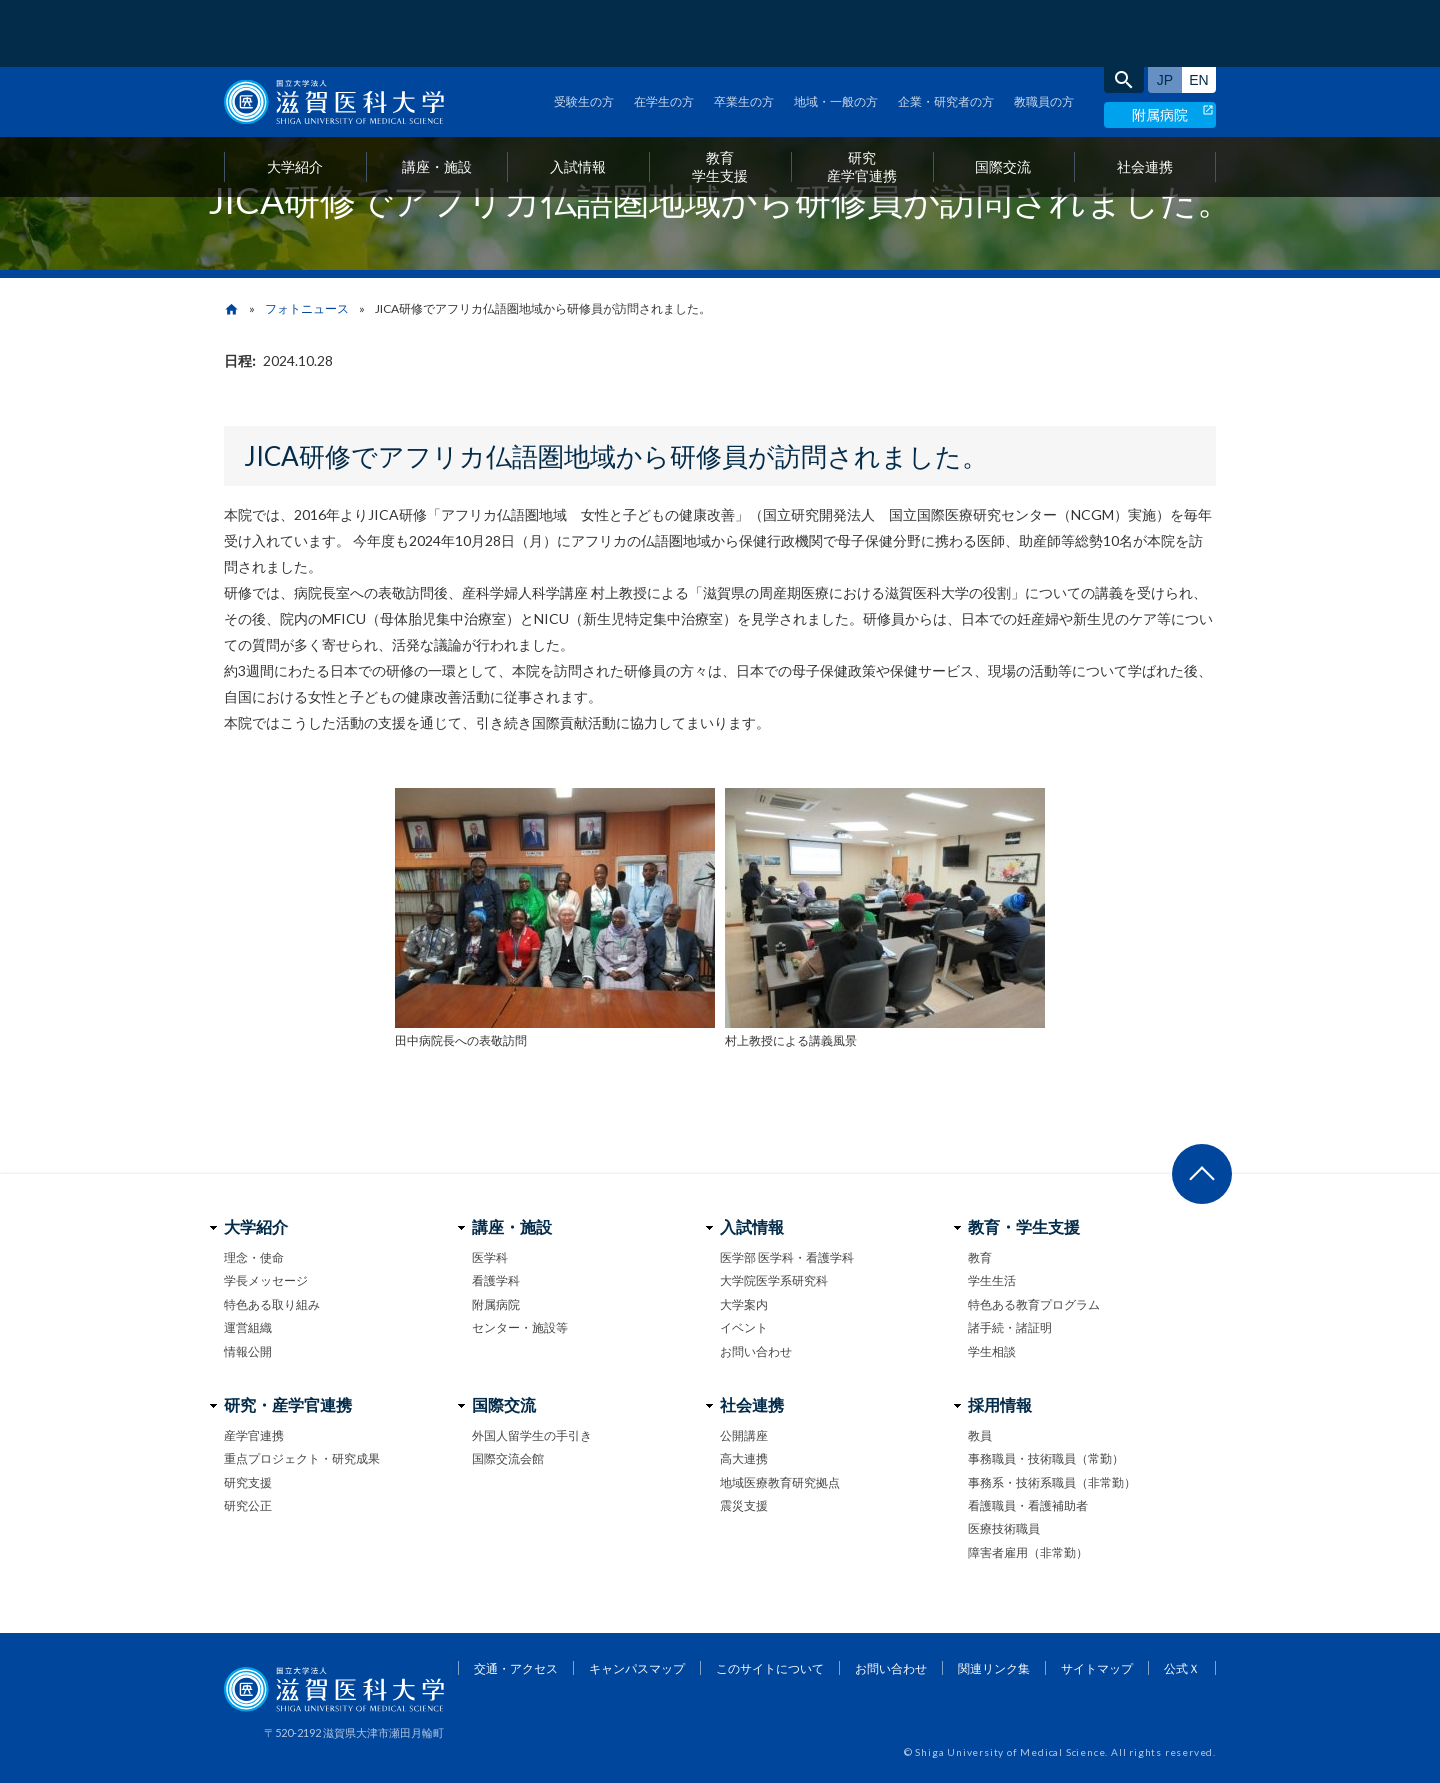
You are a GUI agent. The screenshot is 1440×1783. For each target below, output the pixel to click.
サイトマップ (1097, 1668)
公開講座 (744, 1435)
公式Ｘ (1182, 1668)
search (1124, 13)
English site (1199, 13)
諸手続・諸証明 (1010, 1327)
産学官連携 (254, 1435)
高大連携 (744, 1458)
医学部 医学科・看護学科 (787, 1257)
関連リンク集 (994, 1668)
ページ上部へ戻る (1202, 1174)
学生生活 (992, 1280)
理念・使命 (254, 1257)
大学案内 (744, 1304)
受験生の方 (584, 34)
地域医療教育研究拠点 (780, 1482)
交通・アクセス (516, 1668)
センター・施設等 (520, 1327)
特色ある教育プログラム (1034, 1304)
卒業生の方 (744, 34)
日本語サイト (1165, 13)
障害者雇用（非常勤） (1028, 1552)
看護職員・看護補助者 (1028, 1505)
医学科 (490, 1257)
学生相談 (992, 1351)
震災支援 (744, 1505)
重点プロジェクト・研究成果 (302, 1458)
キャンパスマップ (637, 1668)
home (231, 309)
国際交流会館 (508, 1458)
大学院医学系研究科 (774, 1280)
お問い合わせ (756, 1351)
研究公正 (248, 1505)
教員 (980, 1435)
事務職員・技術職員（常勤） (1046, 1458)
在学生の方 (664, 34)
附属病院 (1160, 47)
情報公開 (248, 1351)
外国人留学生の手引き (532, 1435)
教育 (980, 1257)
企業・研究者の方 (946, 34)
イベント (744, 1327)
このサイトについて (770, 1668)
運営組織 (248, 1327)
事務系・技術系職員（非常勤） (1052, 1482)
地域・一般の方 (836, 34)
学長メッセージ (266, 1280)
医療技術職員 (1004, 1528)
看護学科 (496, 1280)
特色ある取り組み (272, 1304)
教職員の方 (1044, 34)
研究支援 (248, 1482)
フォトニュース (307, 308)
